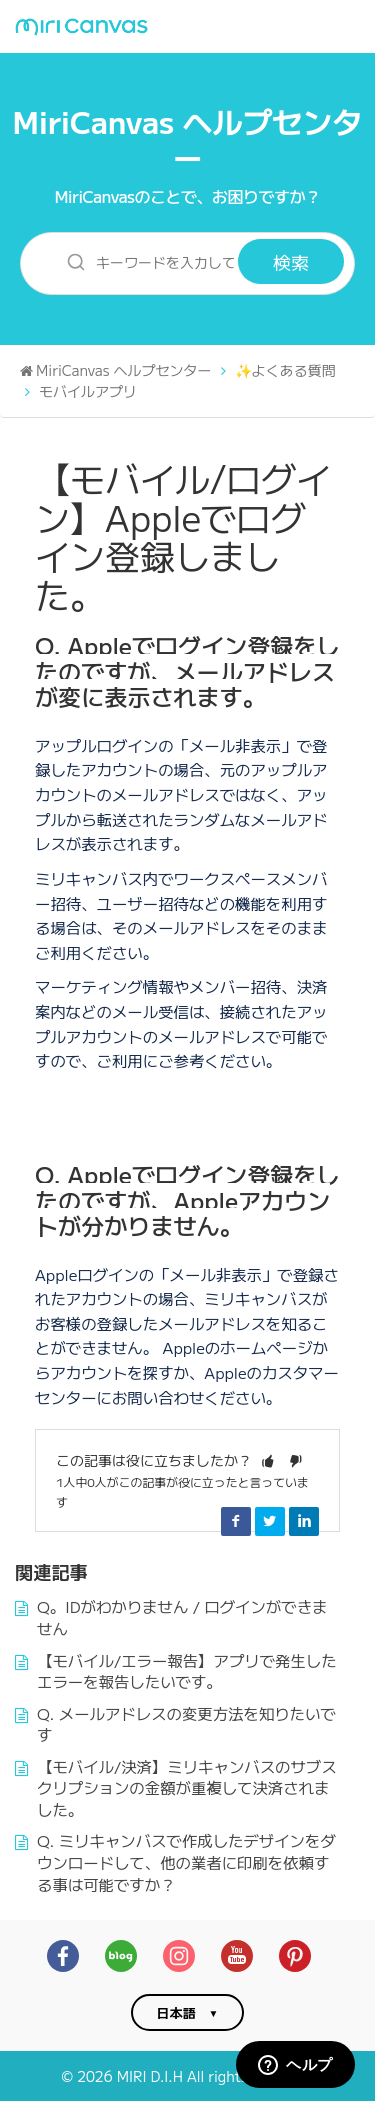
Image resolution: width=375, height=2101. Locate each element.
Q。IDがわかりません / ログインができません (182, 1617)
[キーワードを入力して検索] (142, 261)
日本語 (176, 2012)
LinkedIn (304, 1521)
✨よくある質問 (285, 370)
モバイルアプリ (88, 391)
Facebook (236, 1521)
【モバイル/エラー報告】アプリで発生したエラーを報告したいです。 (187, 1671)
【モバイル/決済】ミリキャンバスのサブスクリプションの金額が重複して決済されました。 (187, 1787)
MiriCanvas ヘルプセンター (188, 139)
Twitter (270, 1521)
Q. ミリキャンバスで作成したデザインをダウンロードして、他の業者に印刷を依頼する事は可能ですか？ (186, 1861)
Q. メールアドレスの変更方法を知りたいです (186, 1724)
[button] (268, 1460)
